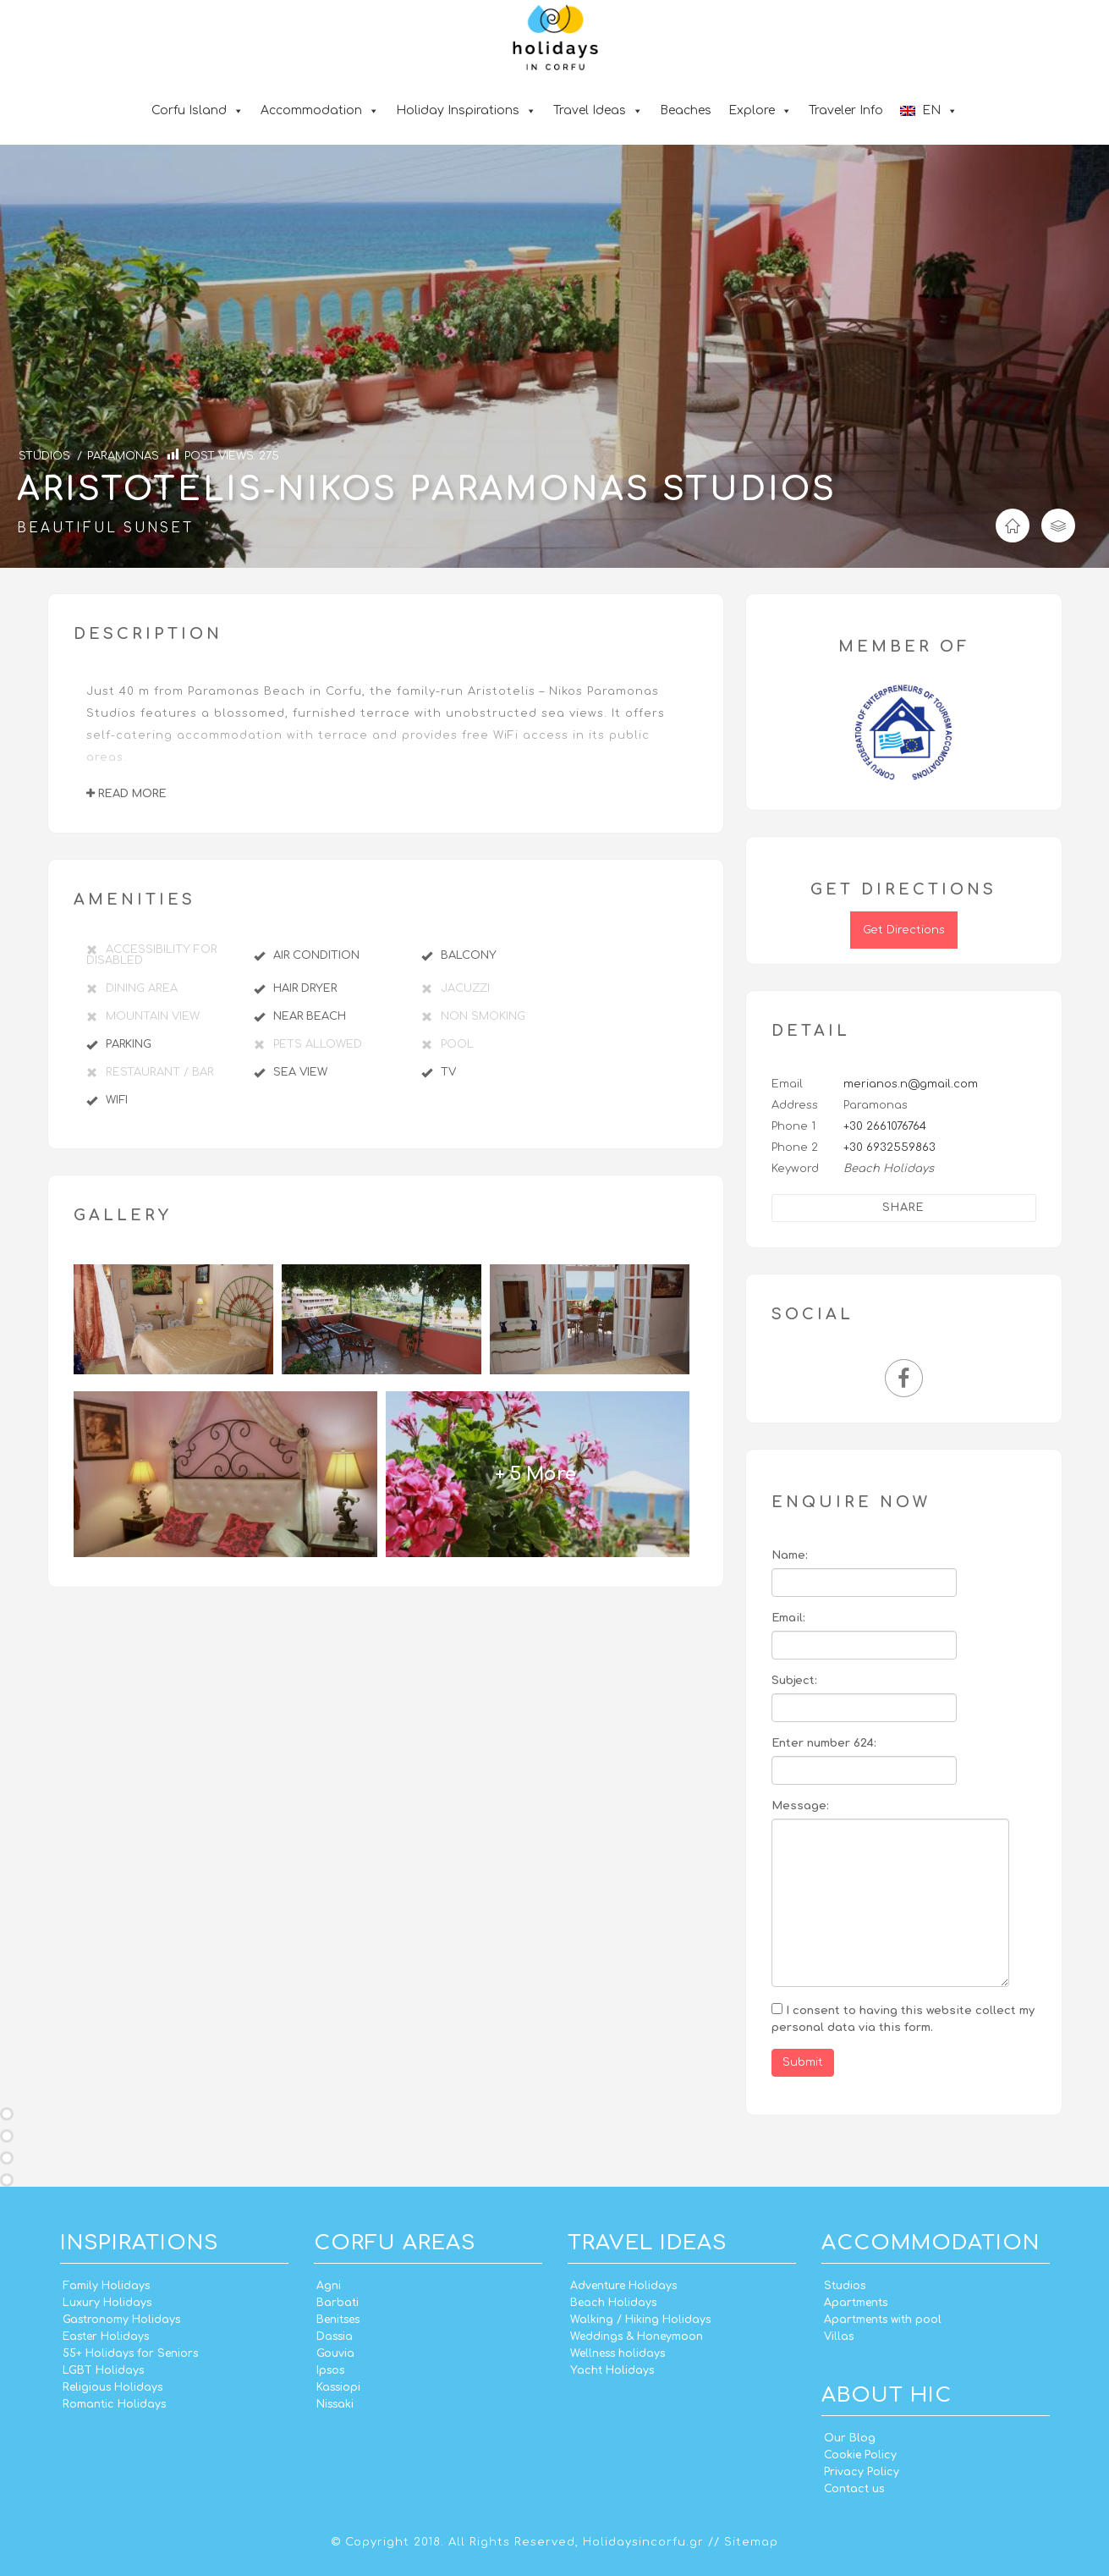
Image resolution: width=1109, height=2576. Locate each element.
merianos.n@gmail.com (910, 1084)
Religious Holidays (112, 2387)
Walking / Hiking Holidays (640, 2320)
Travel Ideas (598, 110)
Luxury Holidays (107, 2303)
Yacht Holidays (612, 2370)
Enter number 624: (823, 1743)
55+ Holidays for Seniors (130, 2353)
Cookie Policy (860, 2455)
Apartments (855, 2303)
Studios (844, 2286)
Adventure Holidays (623, 2286)
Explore (760, 110)
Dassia (334, 2336)
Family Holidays (106, 2286)
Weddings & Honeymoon (636, 2336)
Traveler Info (846, 110)
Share (903, 1208)
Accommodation (320, 110)
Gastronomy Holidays (121, 2320)
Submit (802, 2062)
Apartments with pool (883, 2320)
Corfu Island (197, 110)
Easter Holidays (106, 2336)
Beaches (685, 110)
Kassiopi (338, 2387)
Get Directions (904, 930)
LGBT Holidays (103, 2370)
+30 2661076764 (884, 1126)
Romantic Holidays (114, 2404)
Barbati (337, 2303)
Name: (789, 1555)
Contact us (854, 2489)
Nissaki (335, 2404)
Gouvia (335, 2353)
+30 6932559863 (889, 1147)
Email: (788, 1618)
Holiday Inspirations (466, 110)
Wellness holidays (617, 2353)
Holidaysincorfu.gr (643, 2542)
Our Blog (850, 2438)
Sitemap (751, 2542)
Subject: (794, 1681)
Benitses (338, 2320)
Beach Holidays (613, 2303)
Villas (839, 2336)
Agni (328, 2286)
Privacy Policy (861, 2472)
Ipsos (330, 2370)
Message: (800, 1806)
